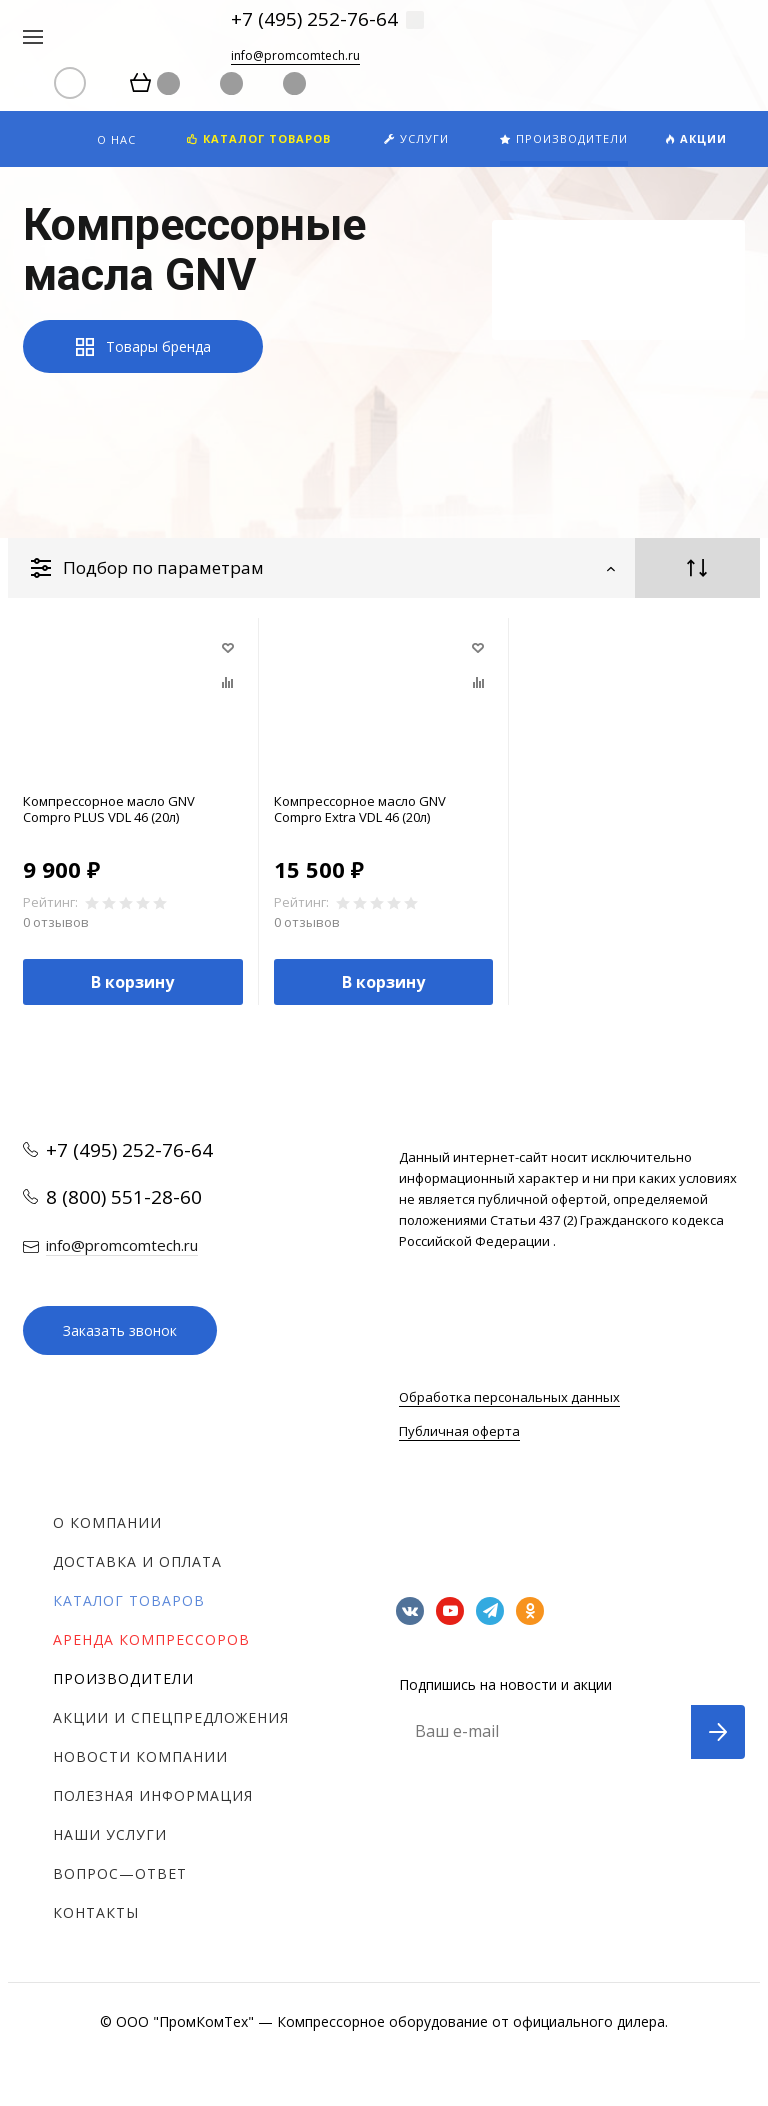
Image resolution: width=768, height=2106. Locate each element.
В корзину (132, 982)
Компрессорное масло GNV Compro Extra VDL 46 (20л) (360, 809)
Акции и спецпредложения (171, 1717)
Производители (123, 1678)
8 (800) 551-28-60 (124, 1197)
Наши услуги (110, 1834)
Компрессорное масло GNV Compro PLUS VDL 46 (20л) (109, 809)
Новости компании (140, 1756)
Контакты (96, 1912)
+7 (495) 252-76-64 (314, 19)
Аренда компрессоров (151, 1639)
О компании (107, 1522)
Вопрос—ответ (120, 1873)
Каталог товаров (129, 1600)
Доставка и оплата (137, 1561)
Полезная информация (153, 1795)
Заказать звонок (120, 1330)
